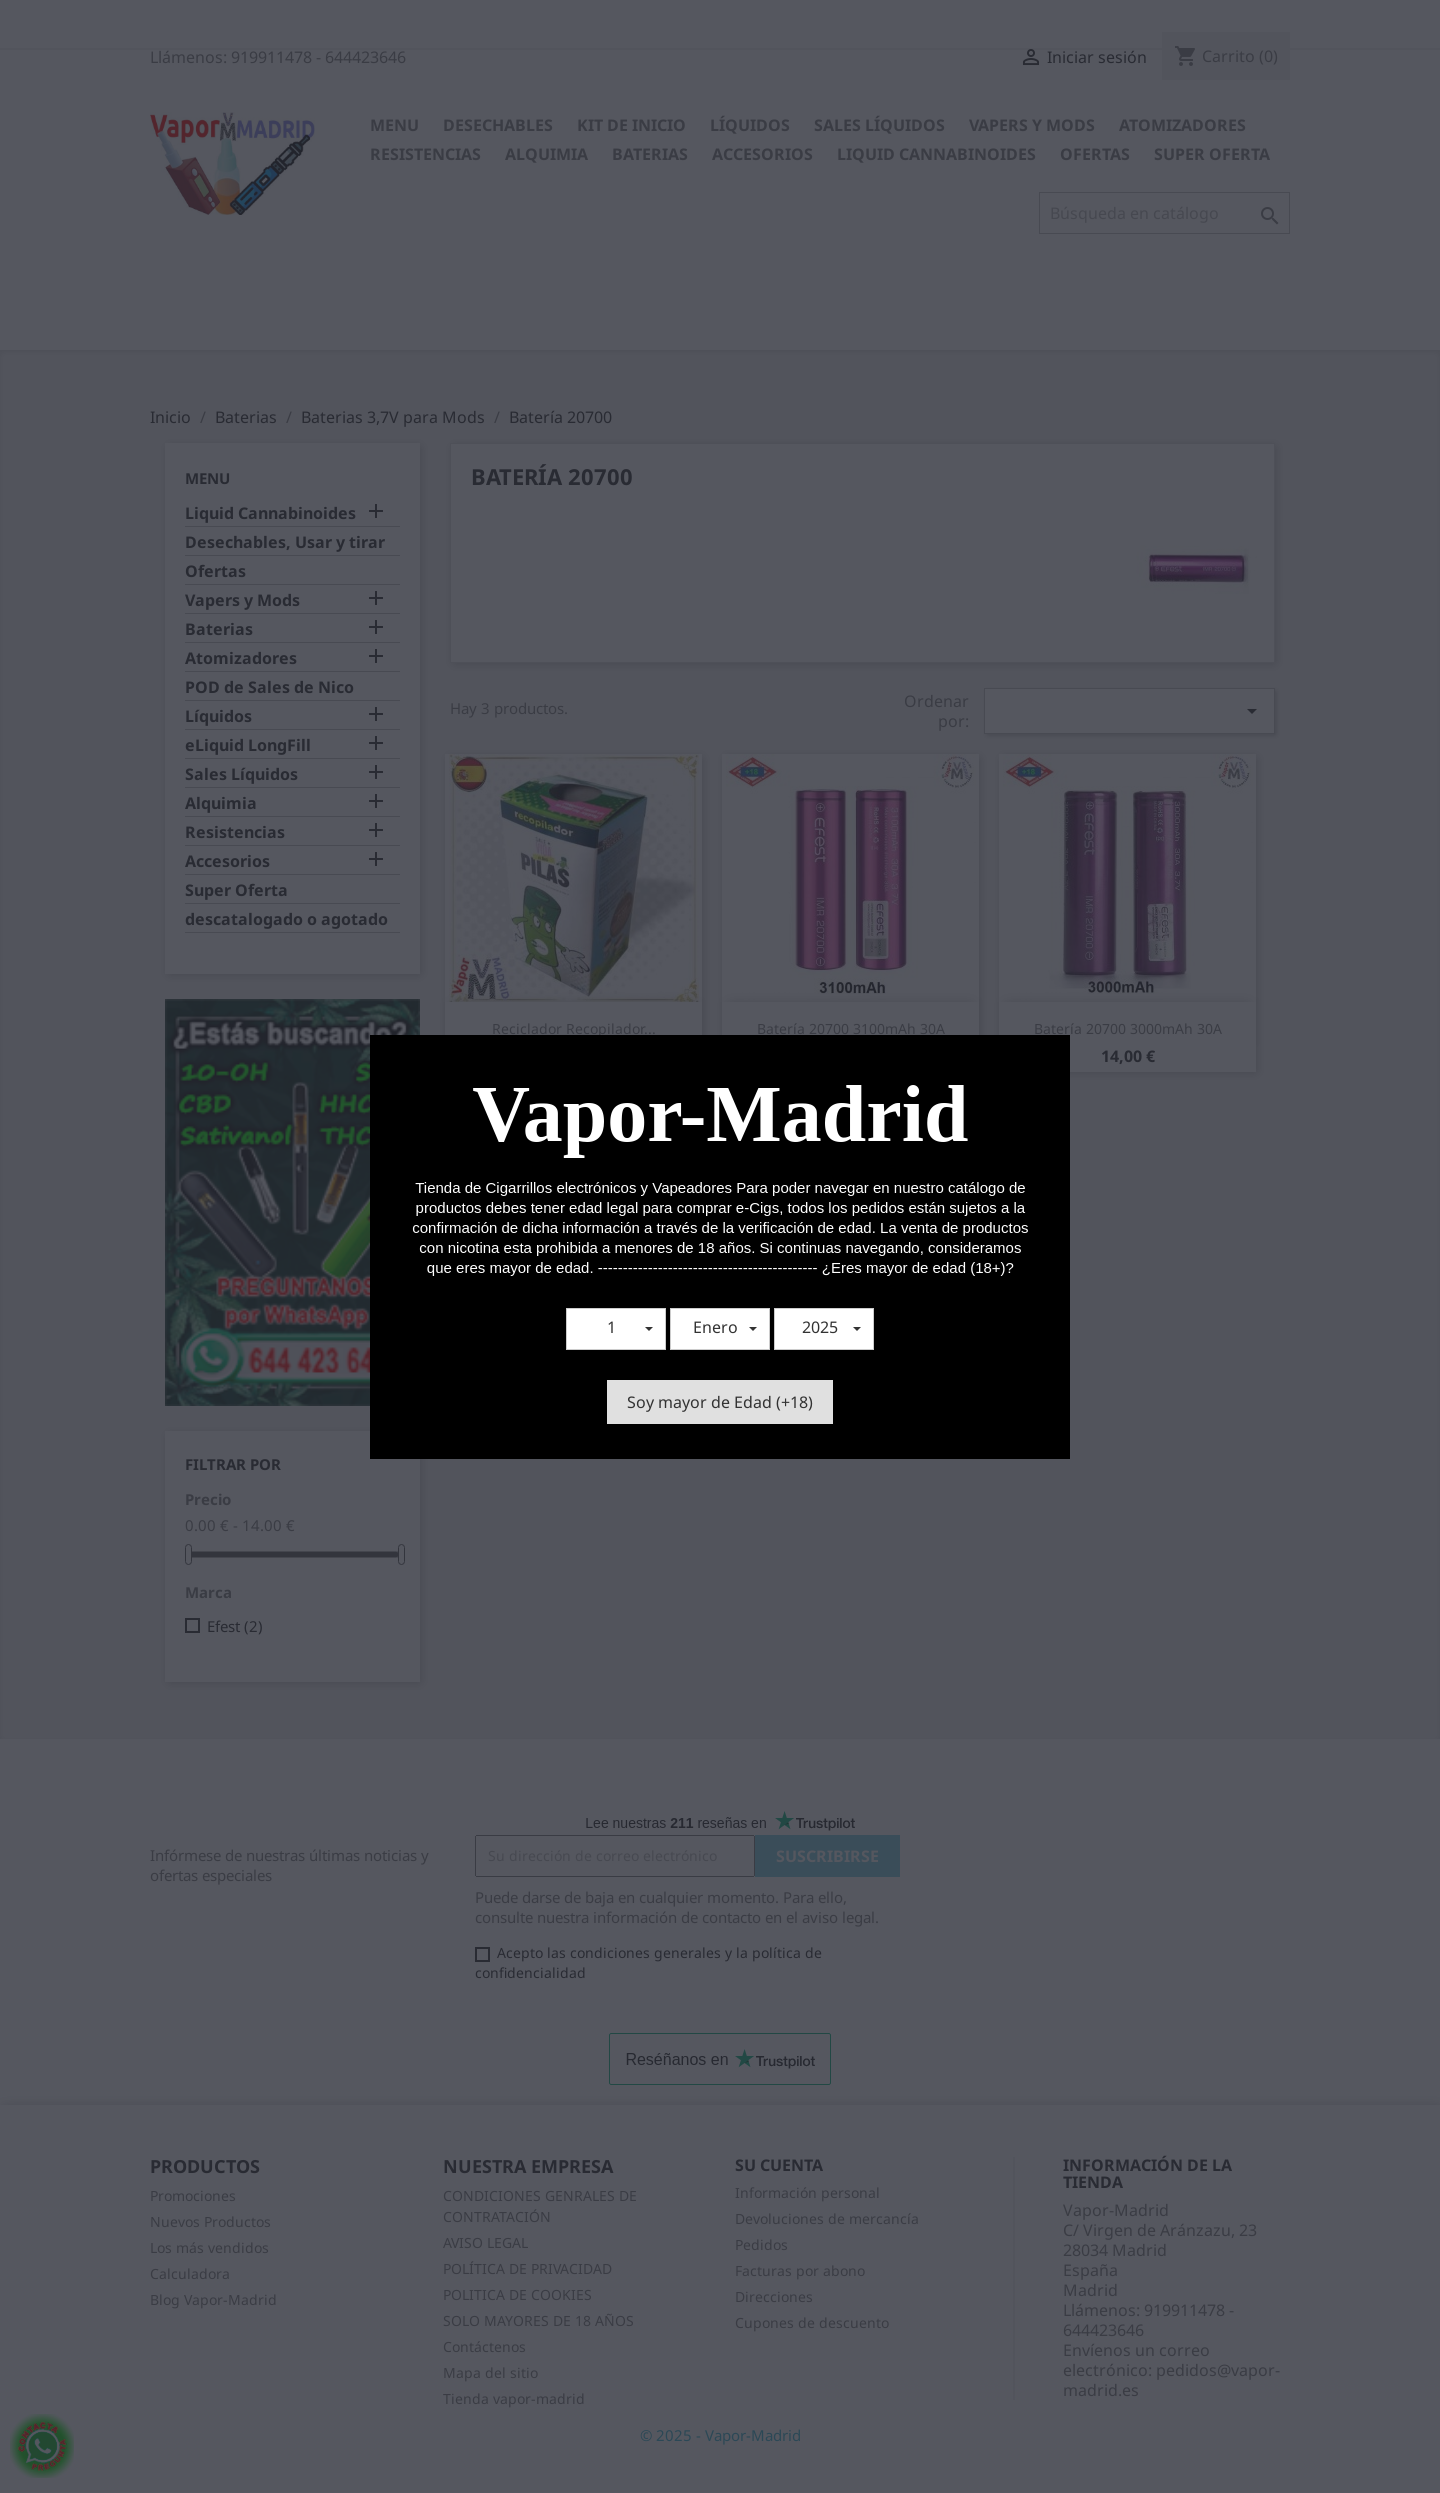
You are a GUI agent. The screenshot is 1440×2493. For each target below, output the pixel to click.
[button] (616, 1329)
